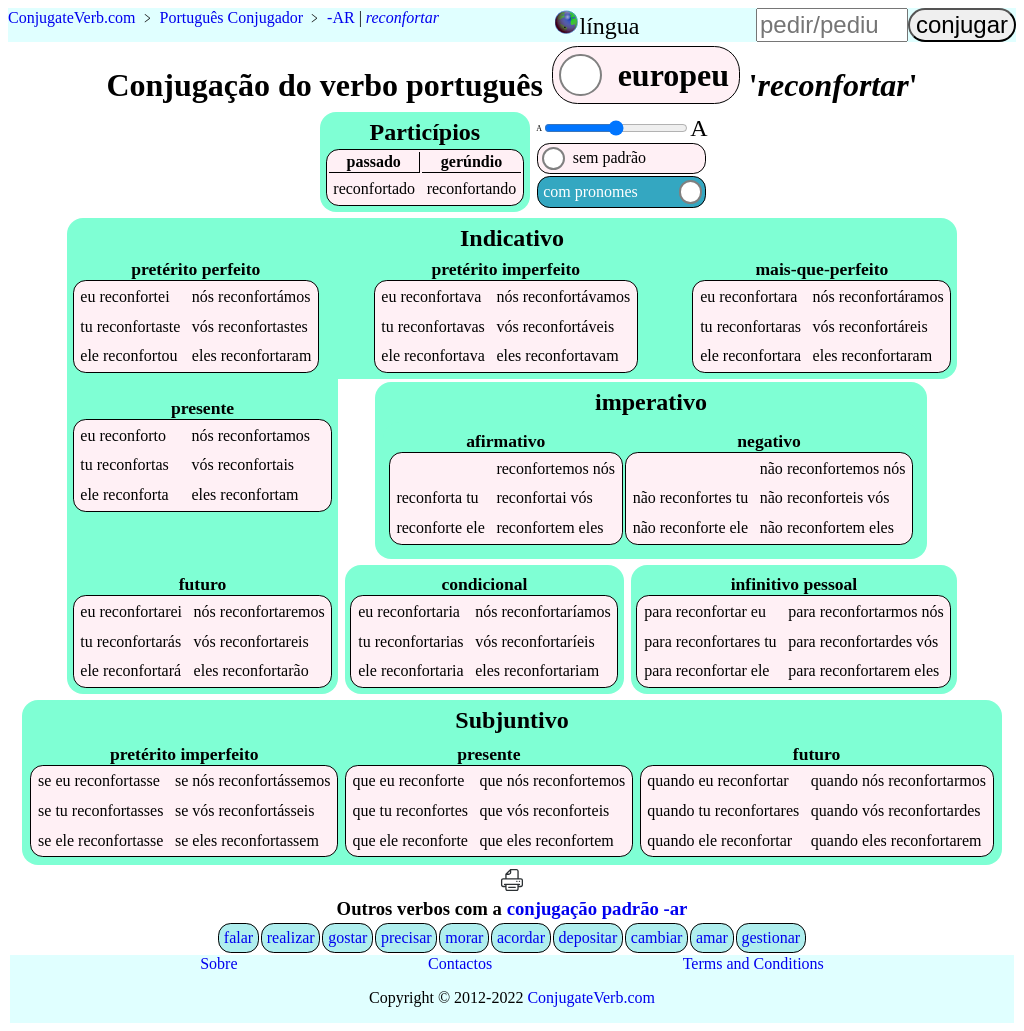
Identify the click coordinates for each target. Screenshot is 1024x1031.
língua (609, 26)
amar (712, 937)
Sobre (218, 963)
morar (464, 937)
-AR (341, 17)
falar (238, 937)
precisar (406, 937)
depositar (588, 937)
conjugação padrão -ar (597, 908)
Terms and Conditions (753, 963)
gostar (347, 937)
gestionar (771, 937)
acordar (521, 937)
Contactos (460, 963)
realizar (291, 937)
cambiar (657, 937)
